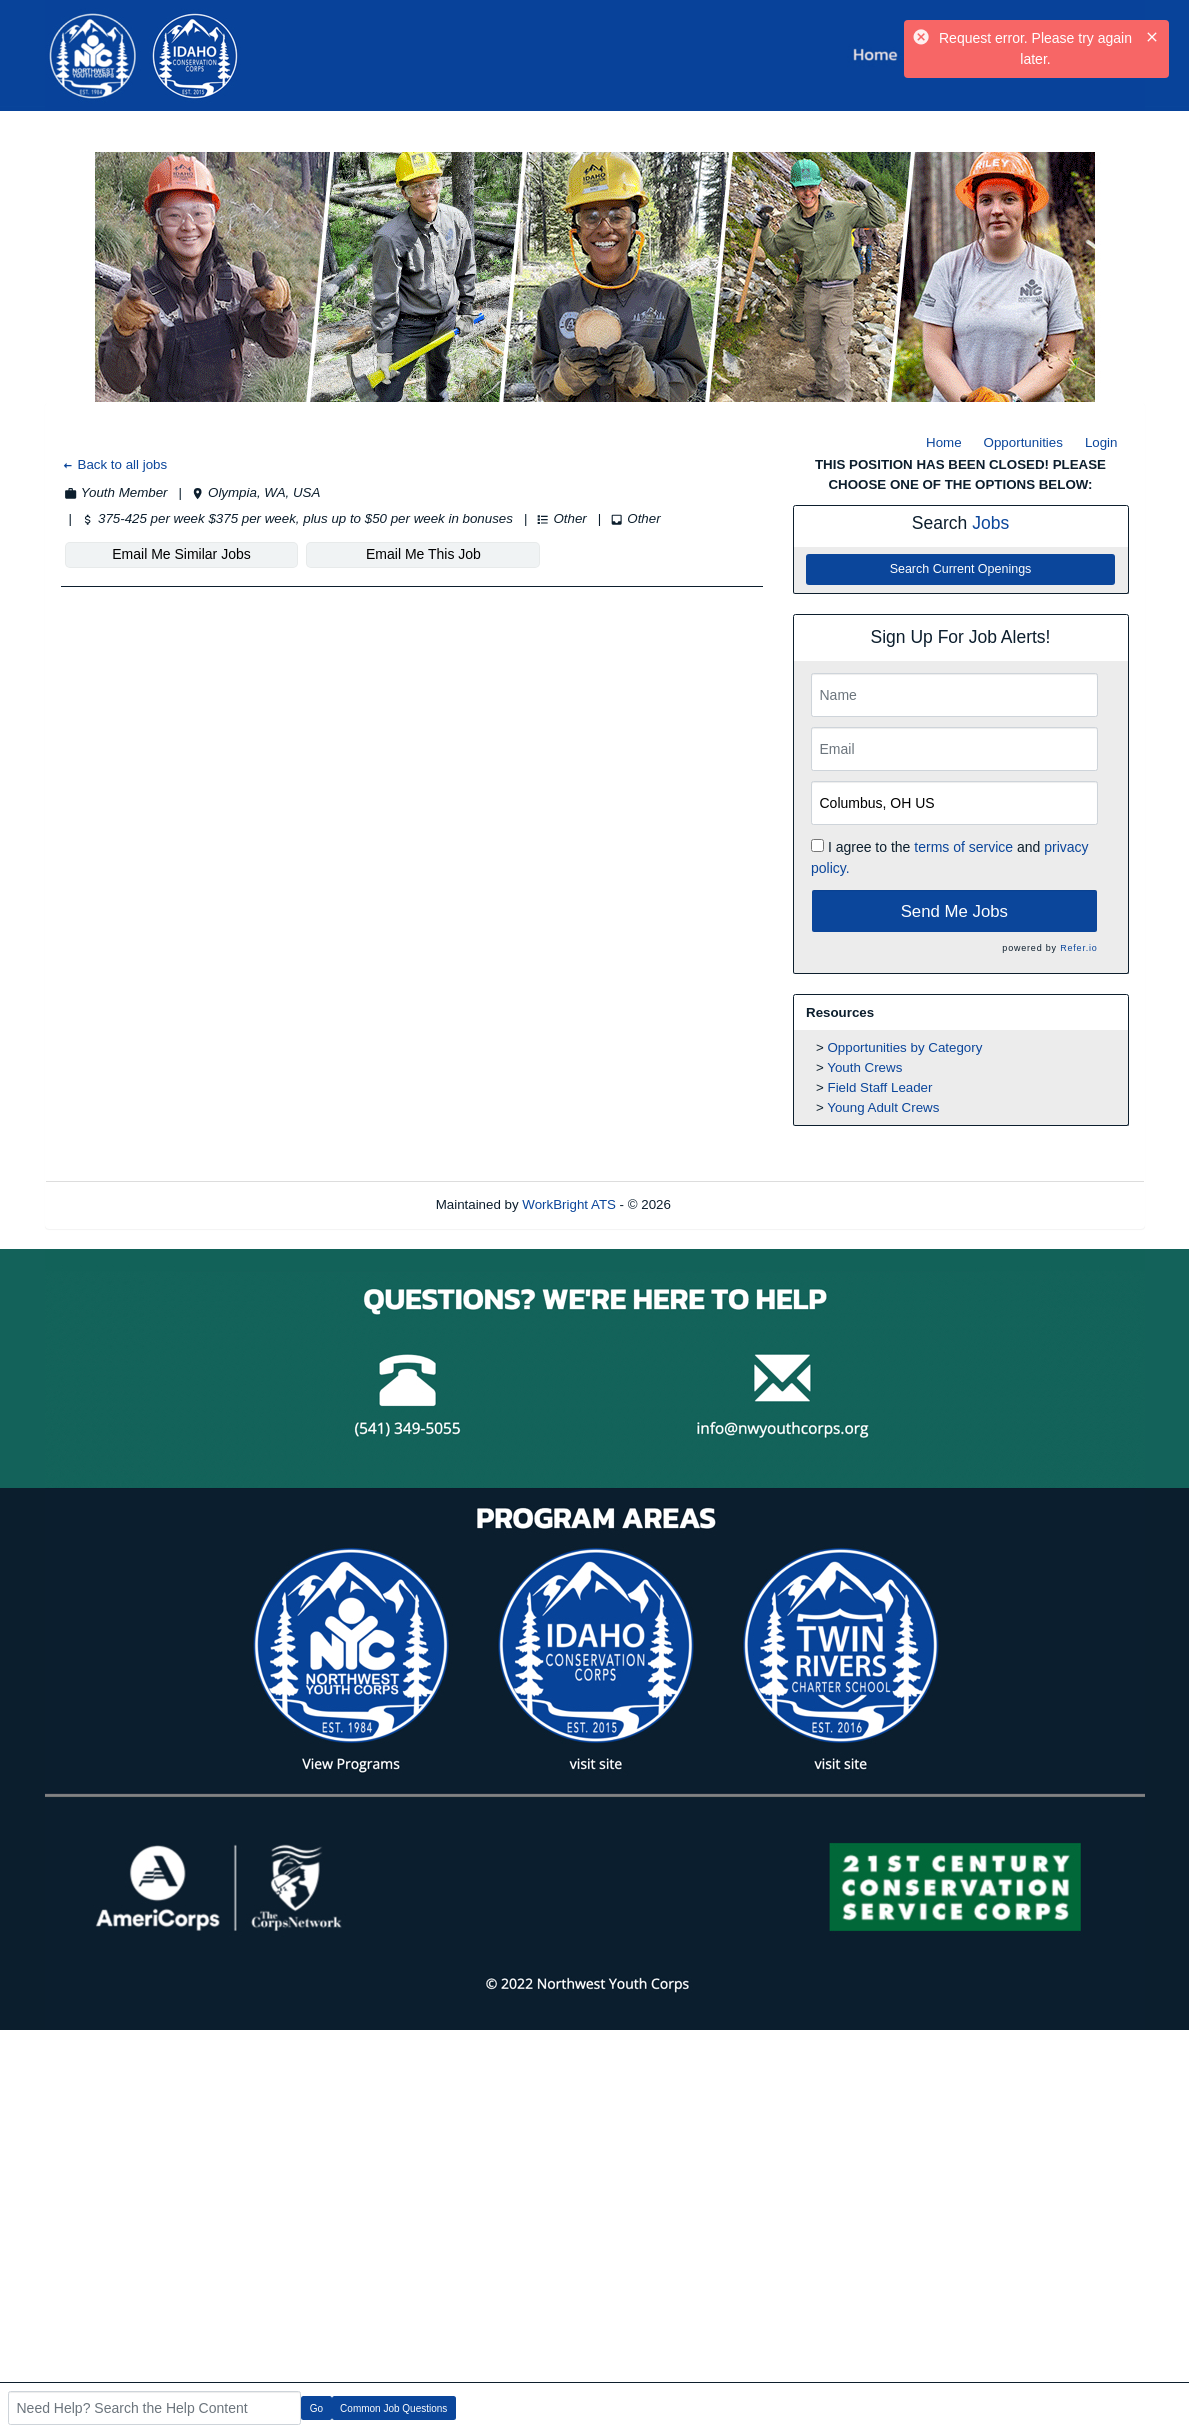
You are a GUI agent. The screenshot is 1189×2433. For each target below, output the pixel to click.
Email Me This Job (423, 554)
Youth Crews (864, 1067)
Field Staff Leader (880, 1087)
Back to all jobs (114, 464)
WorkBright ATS (569, 1204)
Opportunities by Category (905, 1047)
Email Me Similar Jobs (181, 554)
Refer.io (1078, 948)
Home (944, 442)
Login (1101, 442)
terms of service (963, 847)
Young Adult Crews (883, 1107)
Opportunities (1023, 442)
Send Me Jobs (954, 911)
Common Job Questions (393, 2408)
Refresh (730, 1204)
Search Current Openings (961, 569)
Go (316, 2408)
